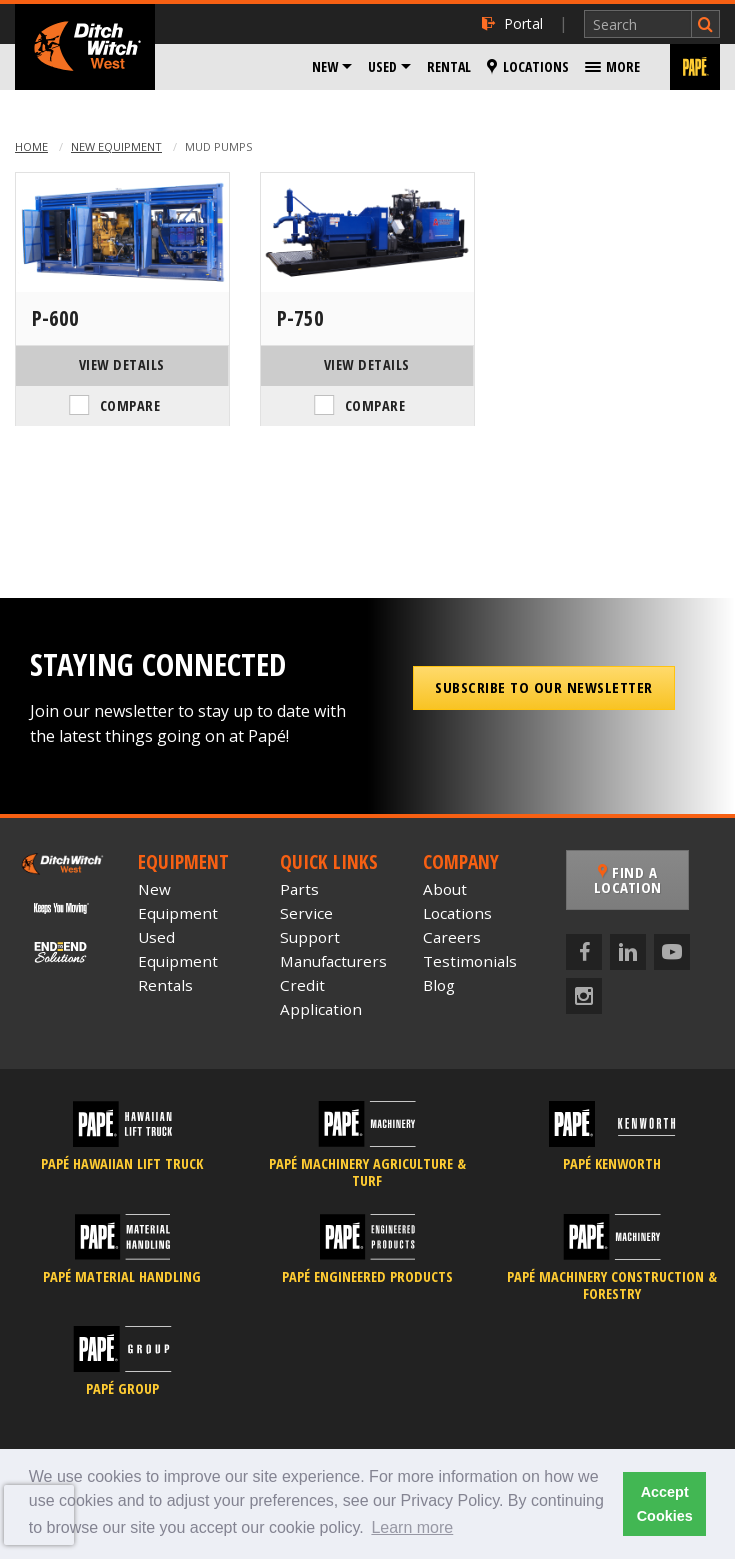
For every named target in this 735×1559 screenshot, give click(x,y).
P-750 (300, 318)
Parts (299, 889)
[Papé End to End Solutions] (62, 950)
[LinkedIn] (628, 952)
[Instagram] (584, 996)
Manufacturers (333, 961)
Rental (449, 66)
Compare (130, 405)
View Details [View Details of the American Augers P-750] (367, 364)
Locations (528, 66)
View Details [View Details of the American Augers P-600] (122, 364)
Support (310, 937)
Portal (512, 23)
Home (31, 146)
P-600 (55, 318)
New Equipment (116, 146)
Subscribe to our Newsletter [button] (544, 687)
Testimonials (470, 961)
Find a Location (628, 879)
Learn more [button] (412, 1527)
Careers (452, 937)
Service (306, 913)
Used (382, 66)
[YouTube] (672, 952)
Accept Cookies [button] (665, 1504)
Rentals (165, 985)
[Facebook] (584, 952)
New (325, 66)
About (445, 889)
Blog (439, 985)
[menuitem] (332, 67)
